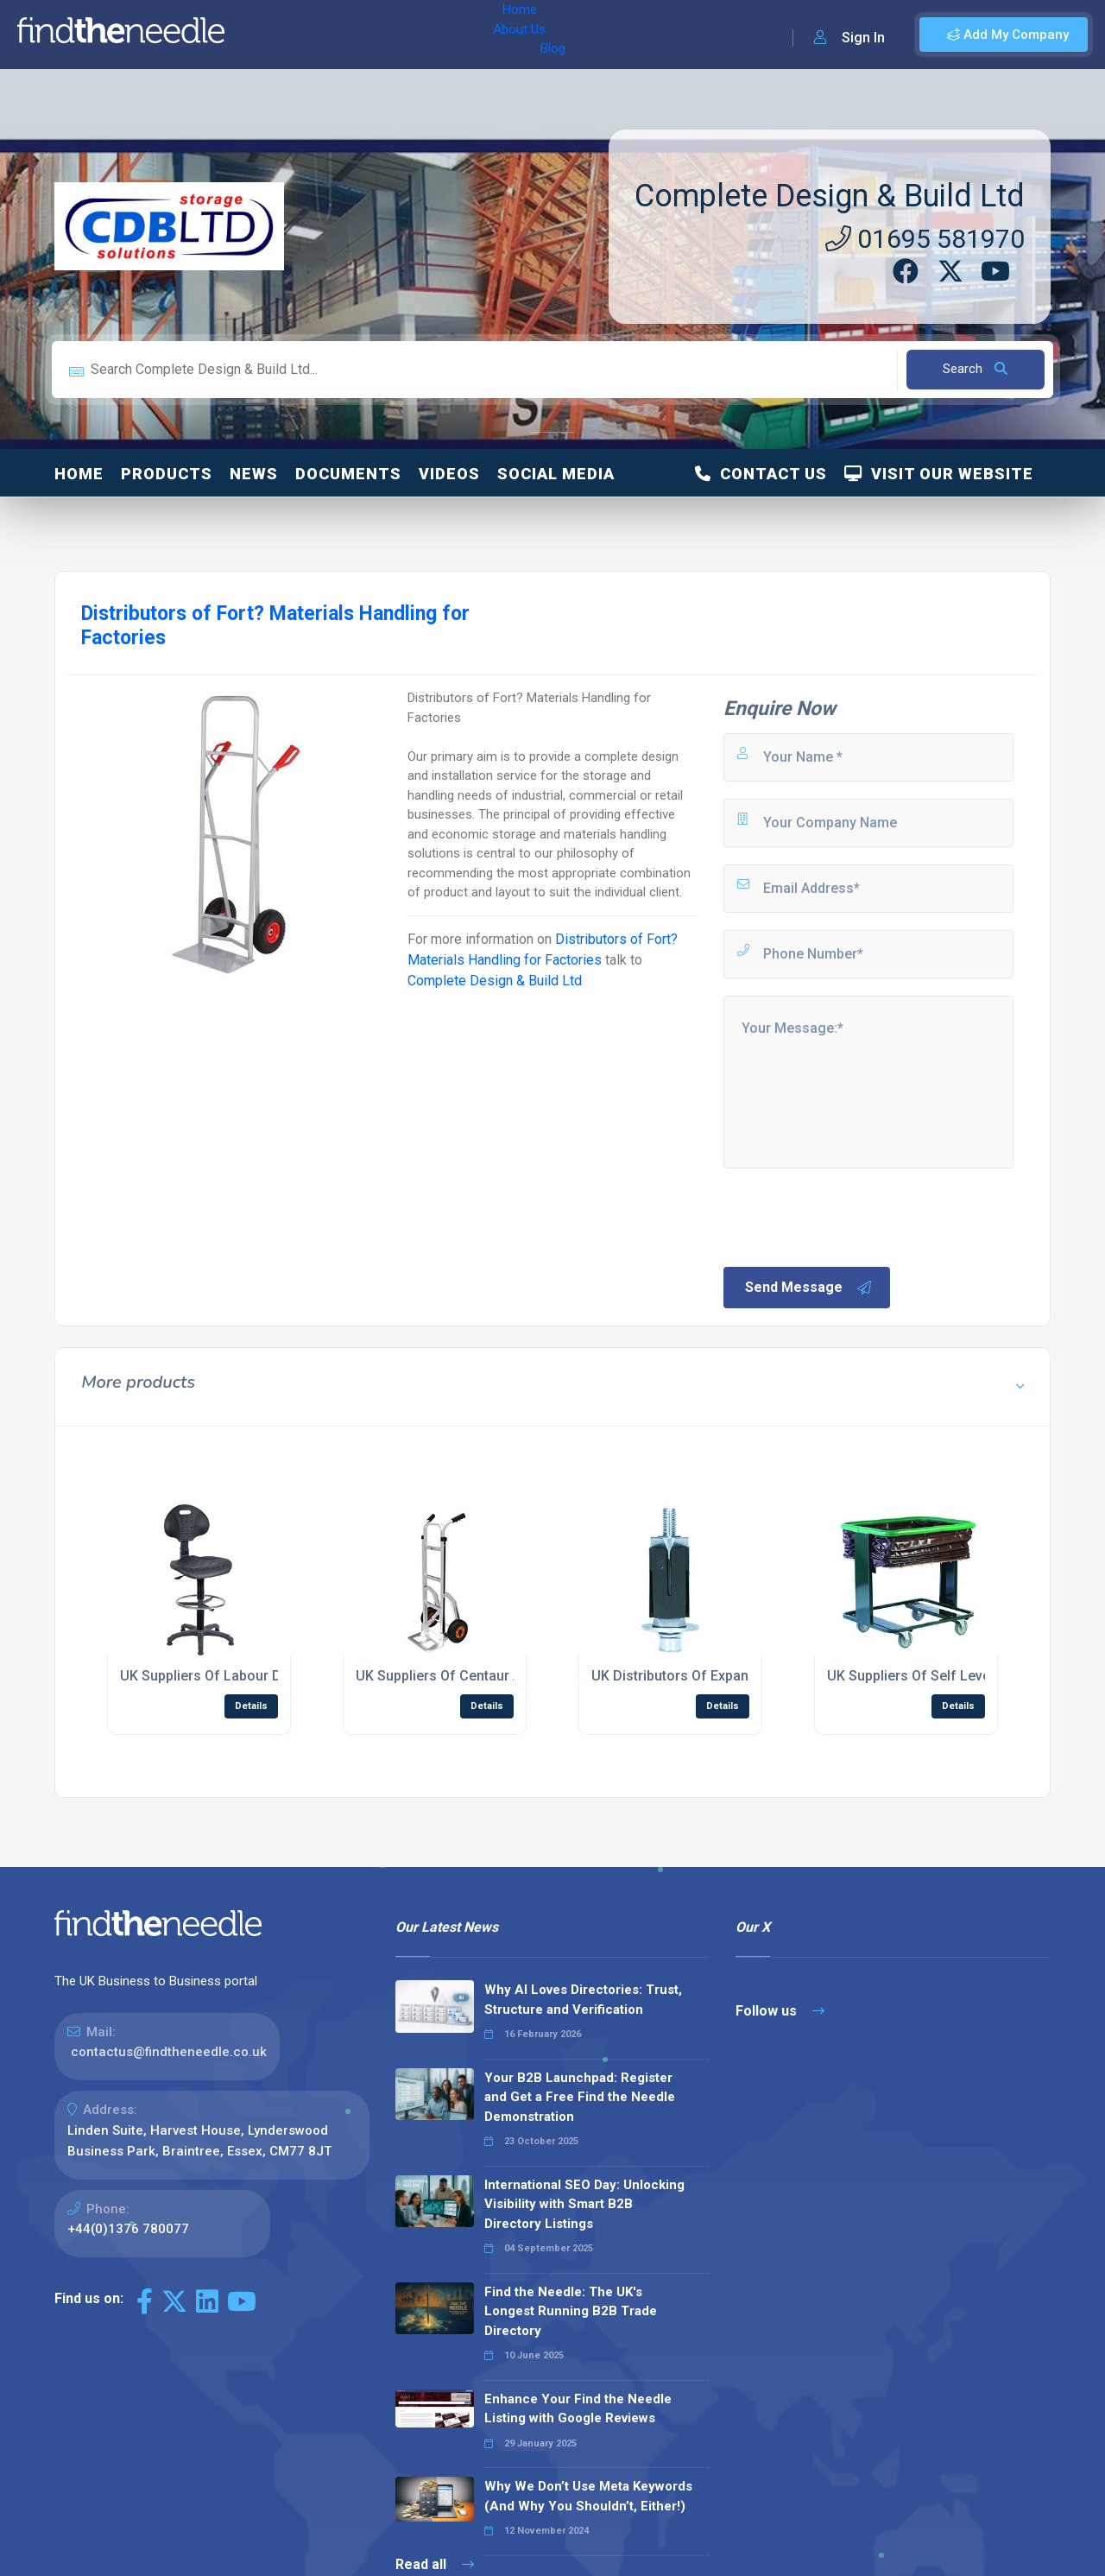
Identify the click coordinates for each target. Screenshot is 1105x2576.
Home (261, 34)
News (254, 474)
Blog (387, 34)
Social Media (556, 474)
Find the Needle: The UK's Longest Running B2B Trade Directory (570, 2311)
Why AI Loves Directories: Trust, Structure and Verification (583, 1999)
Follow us (780, 2011)
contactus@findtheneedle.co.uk (169, 2052)
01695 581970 (925, 239)
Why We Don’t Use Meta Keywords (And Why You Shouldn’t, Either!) (588, 2496)
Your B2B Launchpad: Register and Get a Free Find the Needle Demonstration (579, 2097)
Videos (449, 474)
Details (251, 1706)
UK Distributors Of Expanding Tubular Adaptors (739, 1676)
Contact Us (761, 474)
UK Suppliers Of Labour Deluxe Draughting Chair (273, 1676)
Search (975, 369)
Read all (434, 2564)
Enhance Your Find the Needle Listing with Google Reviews (578, 2409)
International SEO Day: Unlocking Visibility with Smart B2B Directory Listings (584, 2204)
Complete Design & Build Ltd (830, 196)
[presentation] (852, 1216)
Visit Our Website (938, 474)
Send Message (809, 1287)
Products (166, 474)
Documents (348, 474)
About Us (327, 34)
